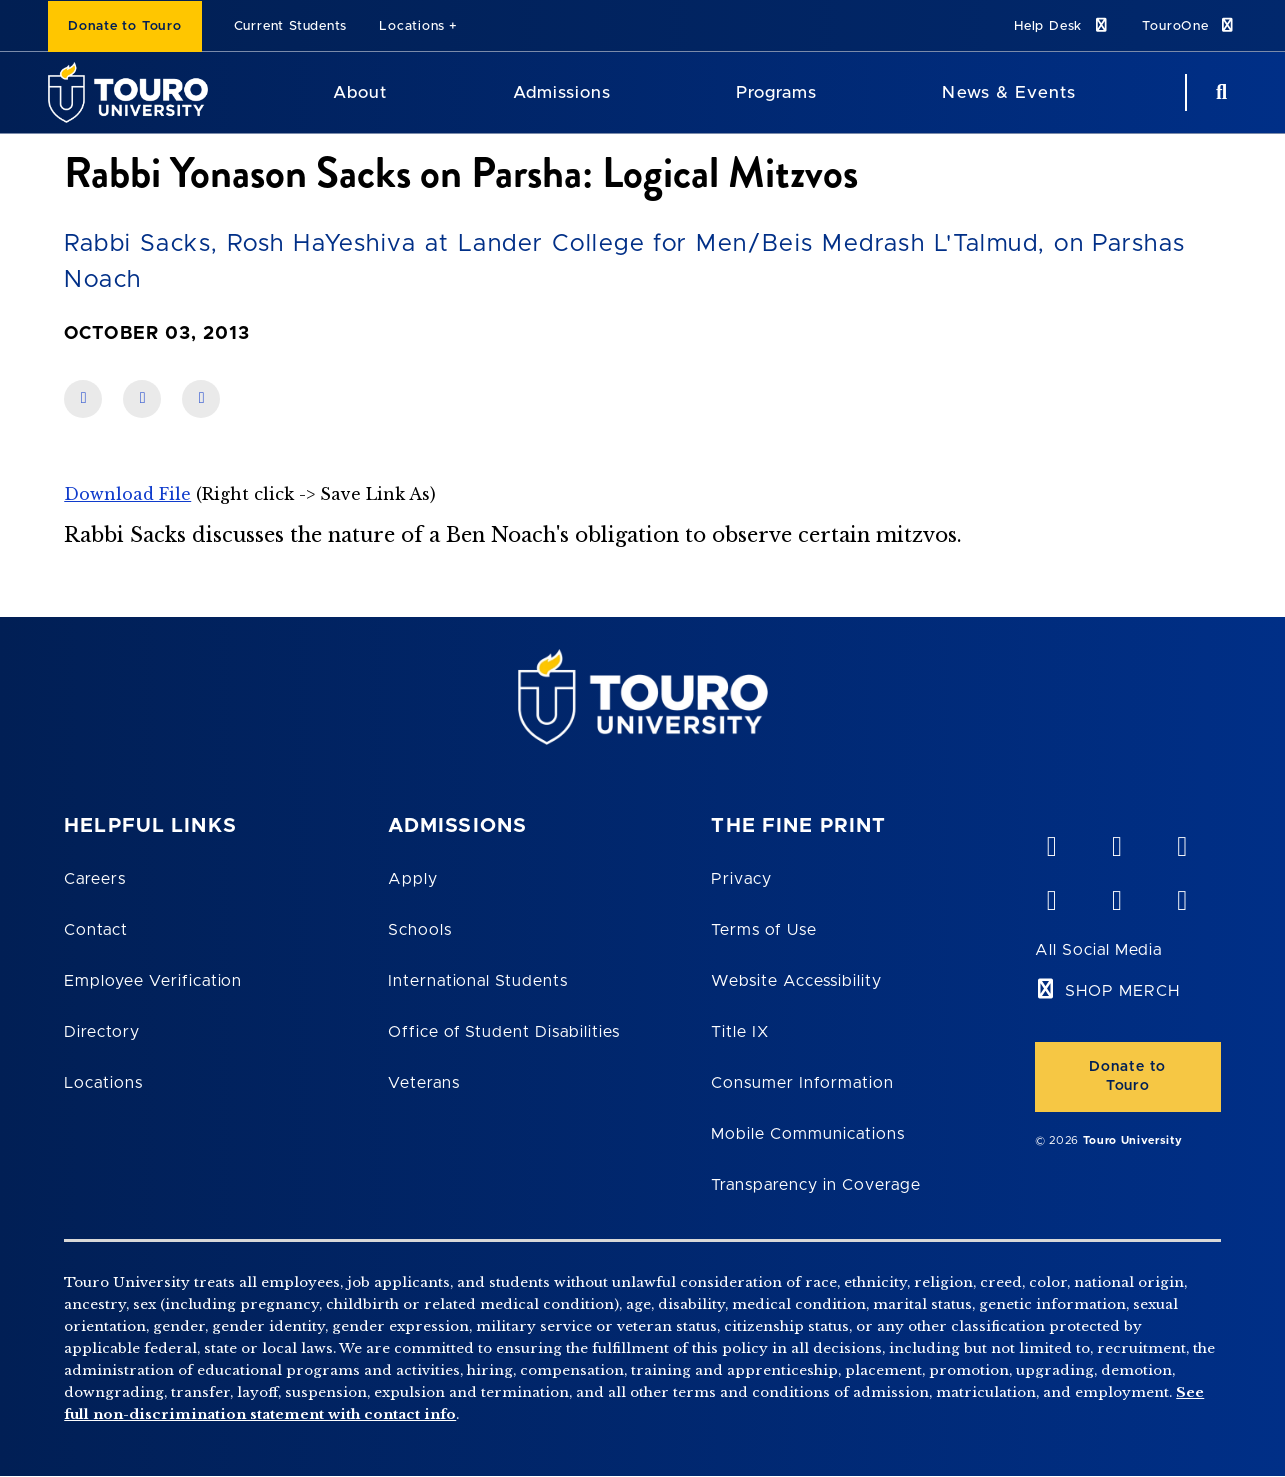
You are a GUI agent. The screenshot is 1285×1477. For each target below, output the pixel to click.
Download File (127, 494)
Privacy (741, 879)
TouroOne (1189, 25)
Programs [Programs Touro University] (776, 92)
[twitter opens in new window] (1116, 896)
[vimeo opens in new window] (1051, 842)
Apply (413, 879)
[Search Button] (1219, 92)
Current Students (290, 26)
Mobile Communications (807, 1134)
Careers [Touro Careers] (95, 879)
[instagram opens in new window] (1182, 896)
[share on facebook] (83, 399)
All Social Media (1098, 950)
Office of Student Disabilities (504, 1032)
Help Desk (1062, 25)
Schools (420, 930)
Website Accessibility (796, 981)
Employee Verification (153, 981)
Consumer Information (802, 1083)
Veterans (424, 1083)
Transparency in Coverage (815, 1185)
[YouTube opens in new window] (1116, 842)
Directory (102, 1032)
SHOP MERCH (1122, 991)
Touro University (1133, 1140)
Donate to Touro (125, 26)
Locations (412, 26)
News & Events (1008, 92)
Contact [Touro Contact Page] (96, 930)
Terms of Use (764, 930)
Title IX (740, 1032)
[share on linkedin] (142, 399)
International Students (478, 981)
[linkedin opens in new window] (1182, 842)
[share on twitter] (201, 399)
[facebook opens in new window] (1051, 896)
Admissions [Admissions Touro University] (562, 92)
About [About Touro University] (360, 92)
